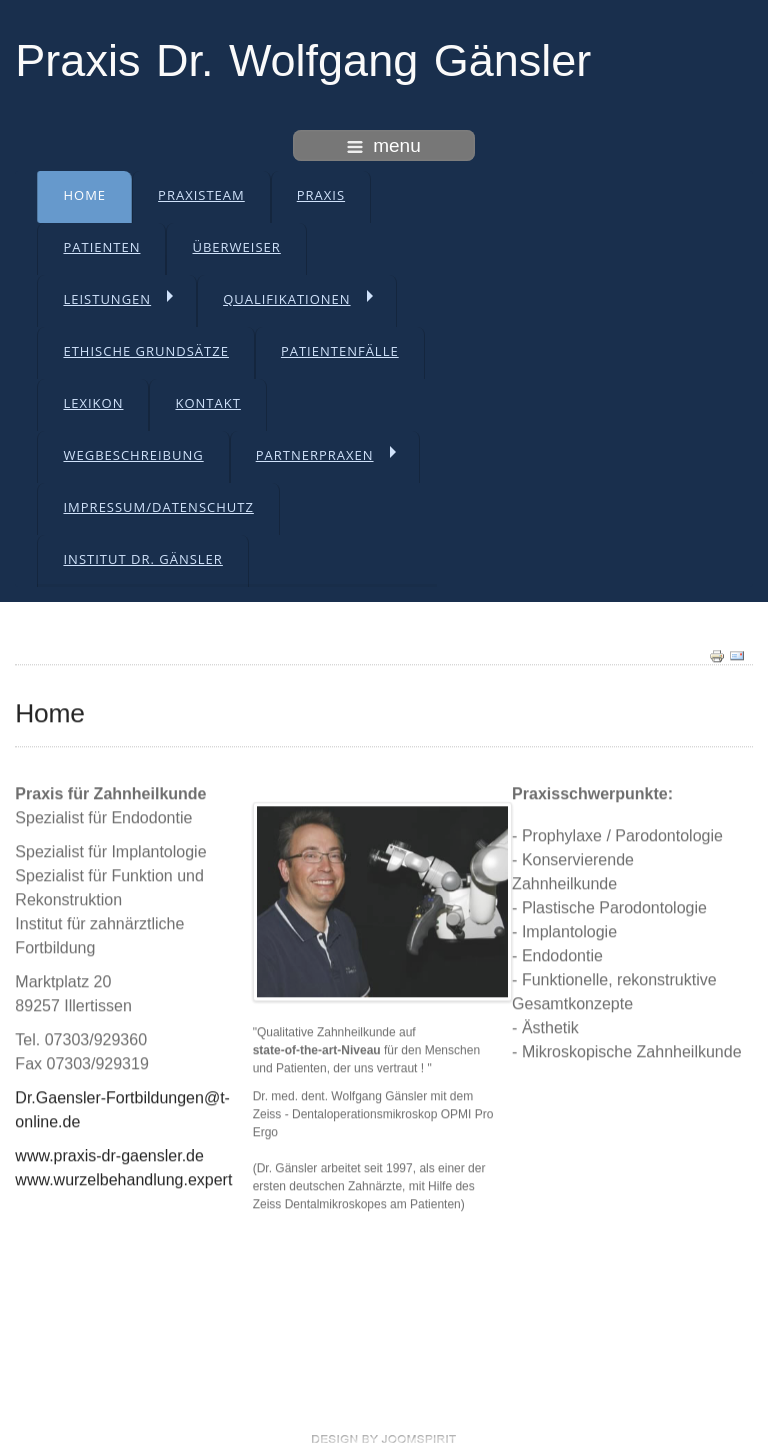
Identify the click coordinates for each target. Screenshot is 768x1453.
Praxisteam (201, 195)
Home (84, 195)
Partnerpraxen (315, 455)
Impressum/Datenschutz (158, 507)
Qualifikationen (286, 299)
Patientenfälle (340, 351)
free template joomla (384, 1439)
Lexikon (93, 403)
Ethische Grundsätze (145, 351)
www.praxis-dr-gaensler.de (109, 1153)
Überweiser (236, 247)
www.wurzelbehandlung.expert (123, 1177)
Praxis (321, 195)
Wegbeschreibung (133, 455)
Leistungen (107, 299)
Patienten (101, 247)
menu (384, 145)
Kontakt (207, 403)
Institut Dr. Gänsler (142, 559)
